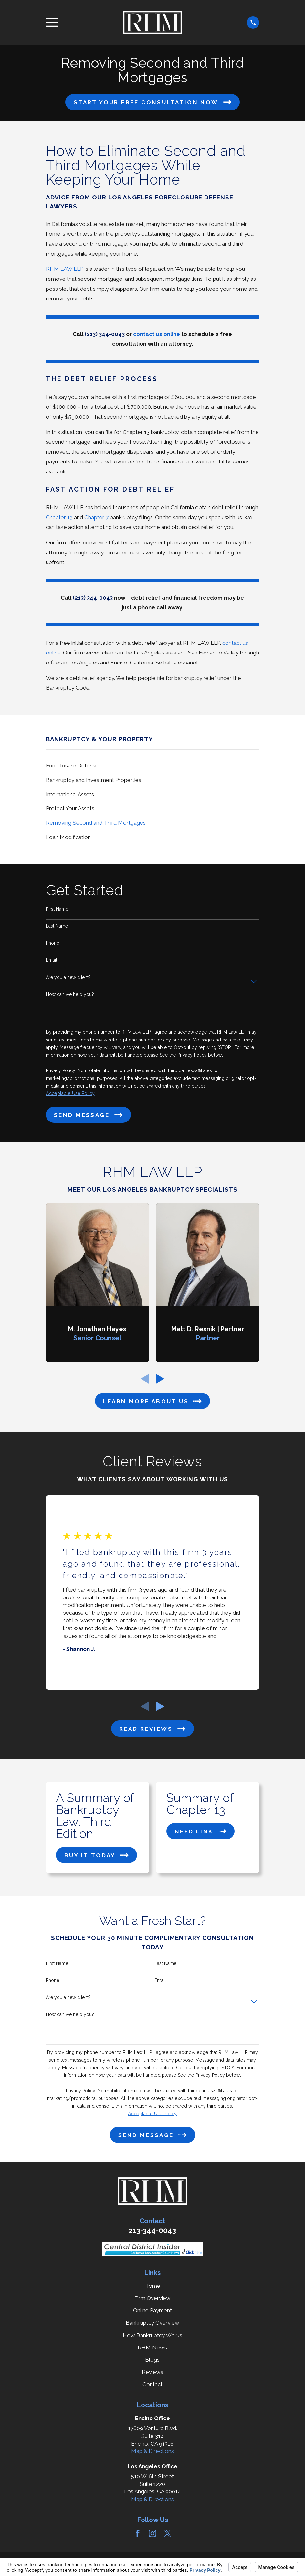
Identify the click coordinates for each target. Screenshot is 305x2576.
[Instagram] (152, 2533)
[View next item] (160, 1379)
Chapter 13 (59, 517)
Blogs (152, 2360)
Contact (152, 2384)
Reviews (152, 2372)
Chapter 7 (96, 517)
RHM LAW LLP (64, 269)
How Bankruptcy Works (152, 2335)
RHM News (152, 2347)
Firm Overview (152, 2298)
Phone (52, 943)
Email (51, 960)
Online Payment (152, 2310)
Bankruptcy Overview (152, 2322)
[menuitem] (152, 766)
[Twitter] (168, 2533)
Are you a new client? (68, 977)
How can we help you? (70, 994)
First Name (57, 909)
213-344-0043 (152, 2230)
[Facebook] (138, 2533)
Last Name (57, 925)
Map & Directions (152, 2451)
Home (152, 2286)
